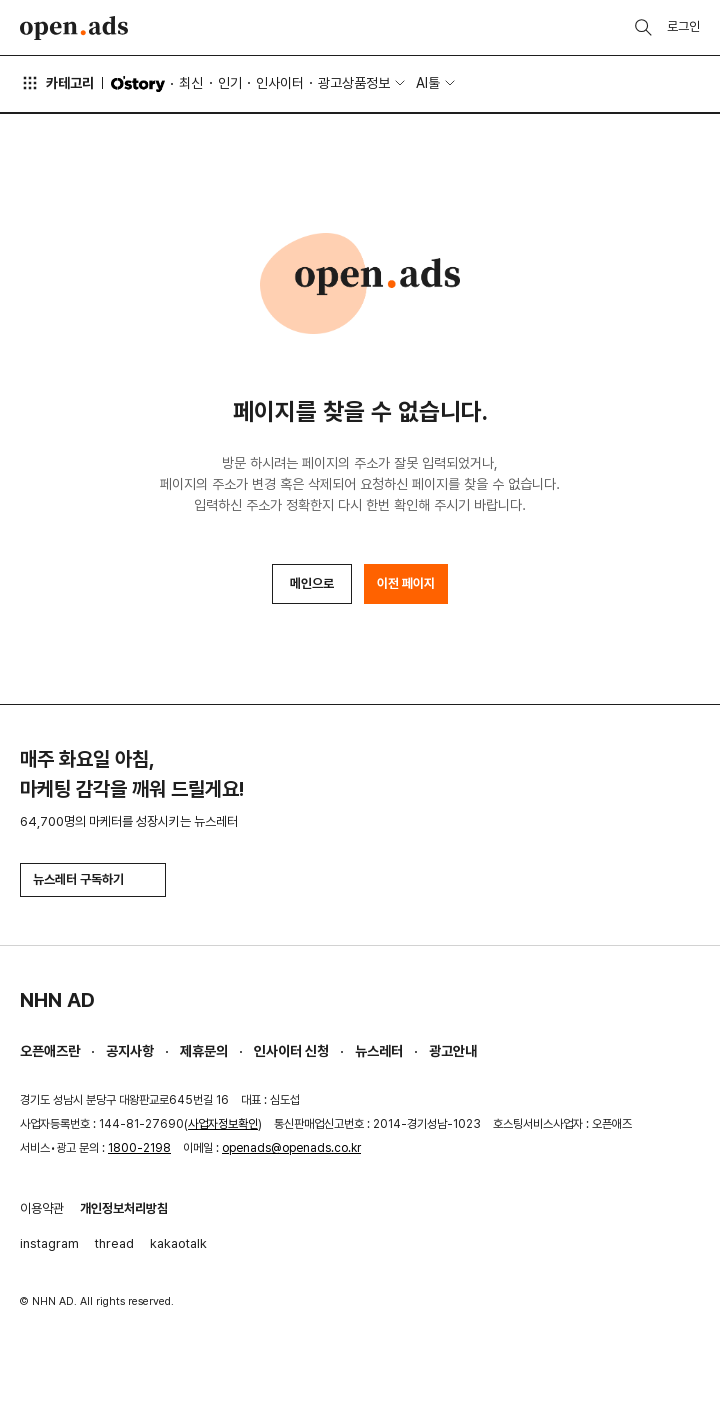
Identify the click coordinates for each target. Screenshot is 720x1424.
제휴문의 (204, 1051)
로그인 (683, 26)
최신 (191, 83)
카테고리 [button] (57, 83)
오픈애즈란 (50, 1051)
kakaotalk (178, 1243)
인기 (230, 83)
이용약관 (42, 1208)
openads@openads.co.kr (291, 1148)
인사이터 (280, 83)
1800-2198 (139, 1148)
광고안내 (453, 1051)
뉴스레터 (379, 1051)
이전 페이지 (406, 583)
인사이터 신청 (291, 1051)
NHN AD (57, 1000)
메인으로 (312, 583)
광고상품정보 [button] (354, 83)
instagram (49, 1243)
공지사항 (130, 1051)
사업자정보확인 (223, 1124)
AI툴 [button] (428, 83)
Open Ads (74, 28)
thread (114, 1243)
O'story (138, 84)
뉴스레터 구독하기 (93, 879)
